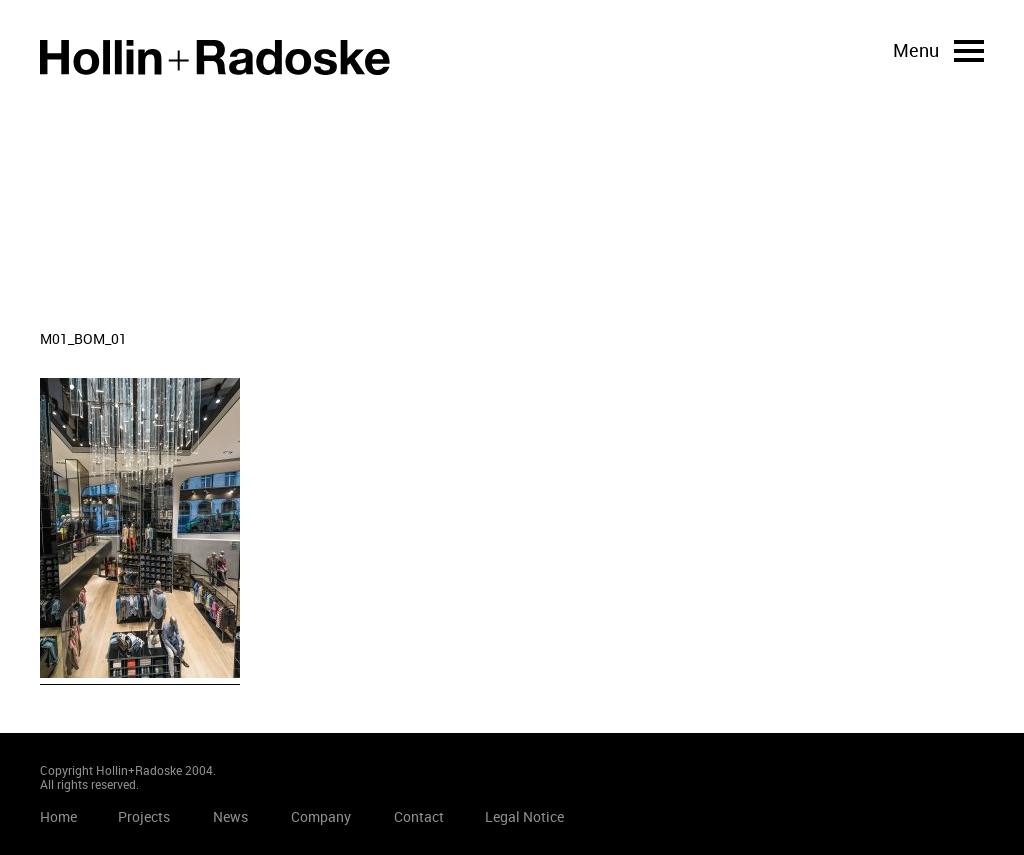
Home (215, 57)
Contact (419, 816)
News (230, 816)
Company (321, 816)
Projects (144, 816)
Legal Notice (524, 816)
